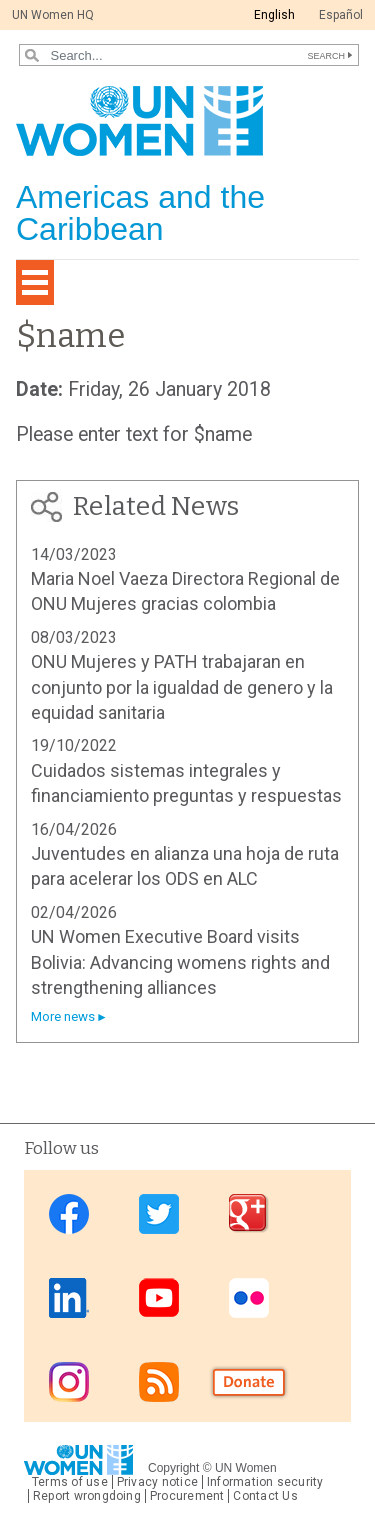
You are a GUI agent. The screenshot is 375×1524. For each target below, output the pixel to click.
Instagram (69, 1381)
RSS (159, 1381)
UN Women (246, 1468)
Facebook (69, 1213)
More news (63, 1016)
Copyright (173, 1468)
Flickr (249, 1297)
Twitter (159, 1213)
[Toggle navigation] (35, 282)
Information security (265, 1482)
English (274, 15)
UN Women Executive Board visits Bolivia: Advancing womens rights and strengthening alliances (180, 962)
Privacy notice (157, 1482)
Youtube (159, 1297)
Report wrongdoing (87, 1496)
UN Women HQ (53, 15)
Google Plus (249, 1213)
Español (341, 15)
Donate (249, 1381)
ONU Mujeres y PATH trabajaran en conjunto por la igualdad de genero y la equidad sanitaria (182, 687)
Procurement (187, 1496)
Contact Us (265, 1496)
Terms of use (70, 1482)
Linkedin (69, 1297)
